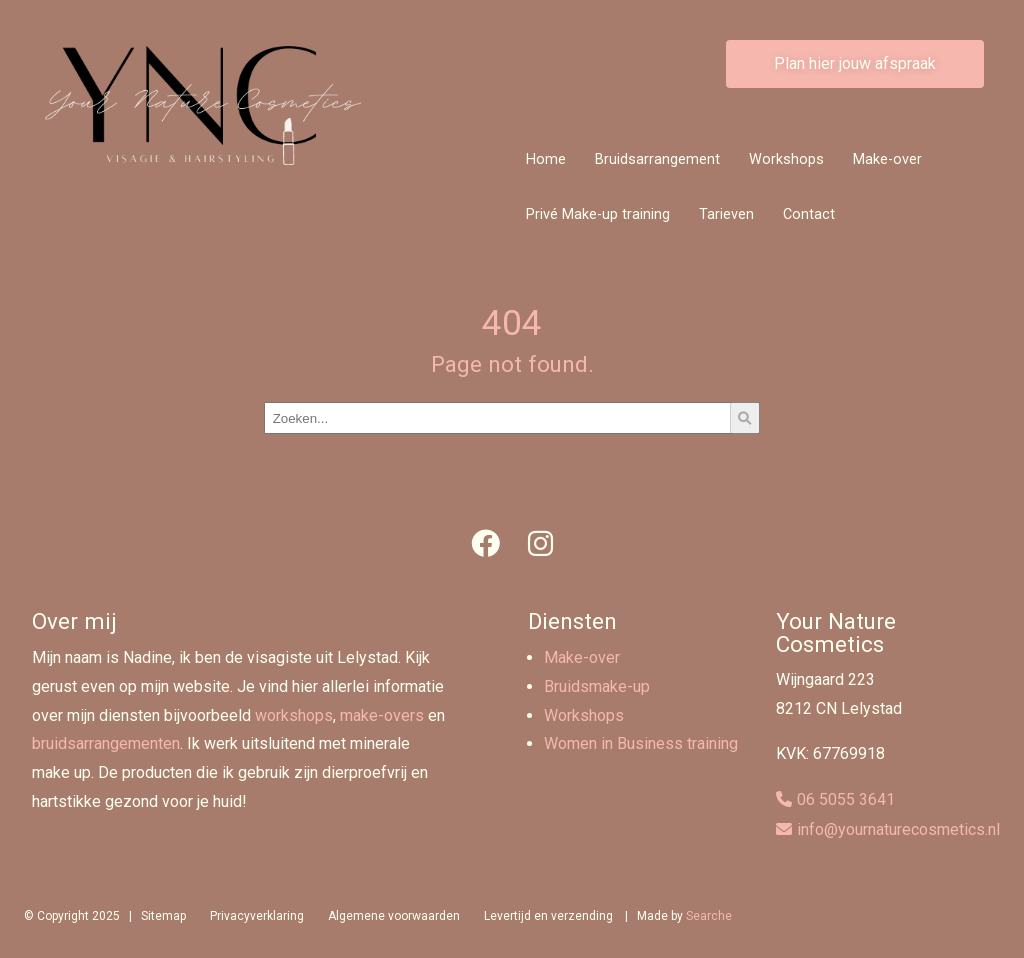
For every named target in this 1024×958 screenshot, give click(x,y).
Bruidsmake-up (597, 686)
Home (546, 159)
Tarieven (726, 214)
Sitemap (163, 916)
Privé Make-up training (598, 214)
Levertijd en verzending (548, 916)
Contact (809, 214)
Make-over (887, 159)
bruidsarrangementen (106, 743)
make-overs (382, 715)
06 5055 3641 (846, 799)
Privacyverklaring (257, 916)
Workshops (786, 159)
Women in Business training (641, 743)
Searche (709, 916)
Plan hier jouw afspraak (855, 63)
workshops (294, 715)
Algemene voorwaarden (394, 916)
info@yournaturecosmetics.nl (898, 829)
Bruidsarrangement (657, 159)
